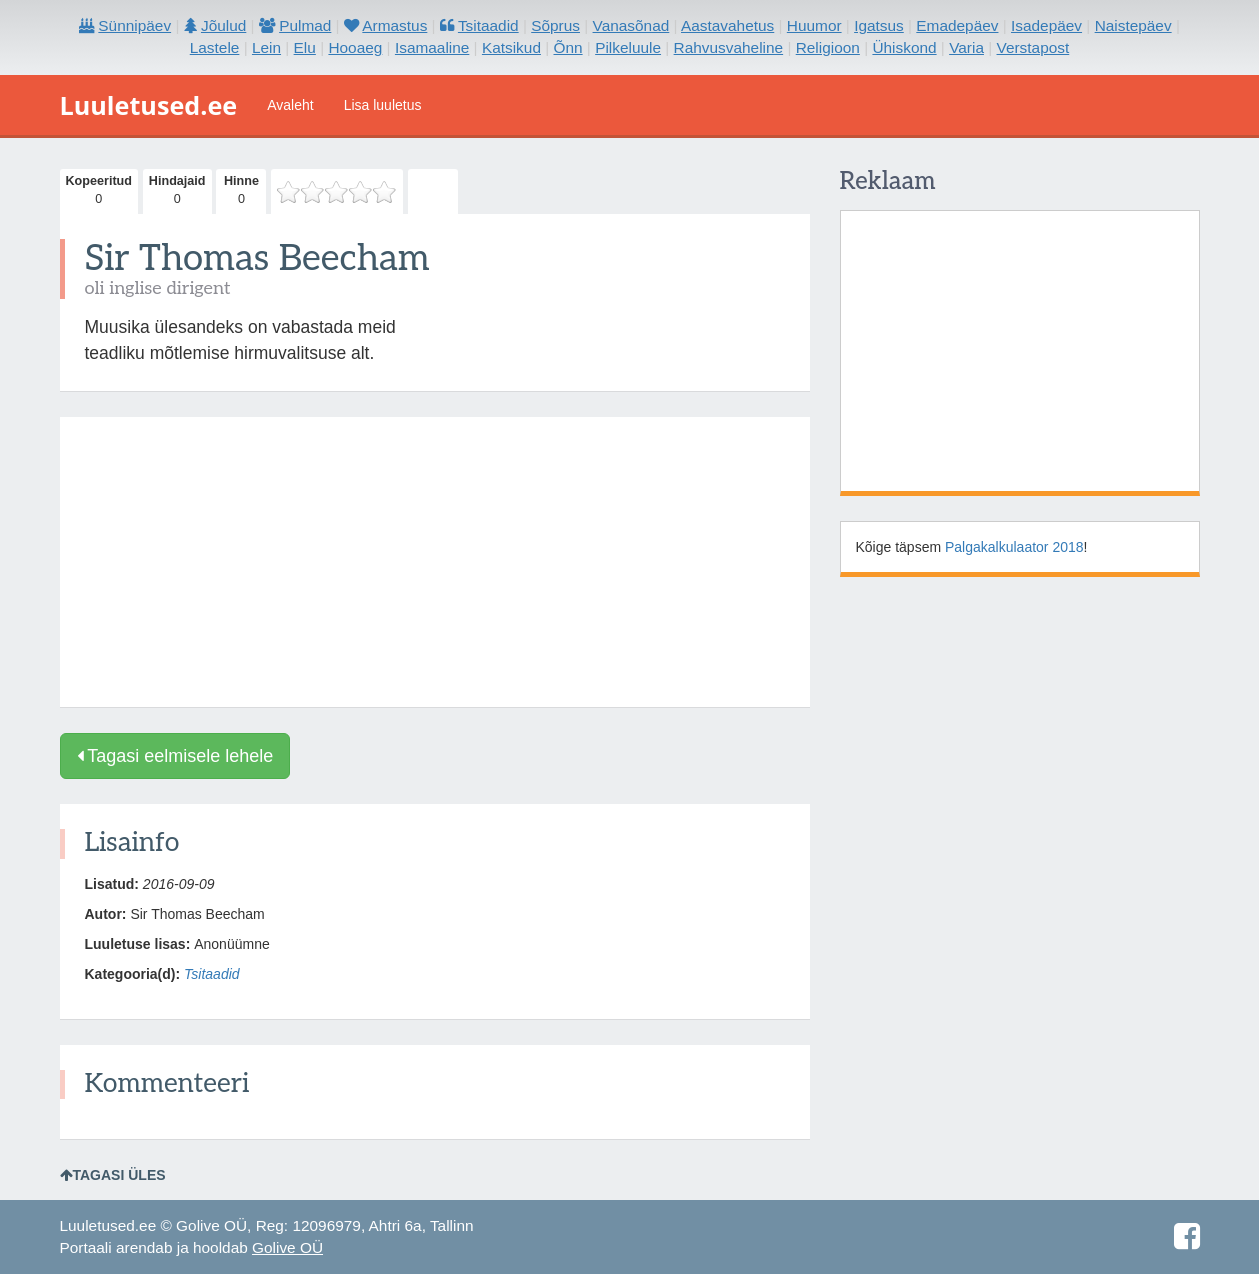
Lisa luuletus (383, 105)
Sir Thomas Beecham (257, 259)
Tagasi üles (113, 1175)
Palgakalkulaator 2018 (1014, 547)
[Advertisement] (435, 562)
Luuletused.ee (149, 105)
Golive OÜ (287, 1247)
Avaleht (290, 105)
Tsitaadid (212, 974)
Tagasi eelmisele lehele (175, 756)
